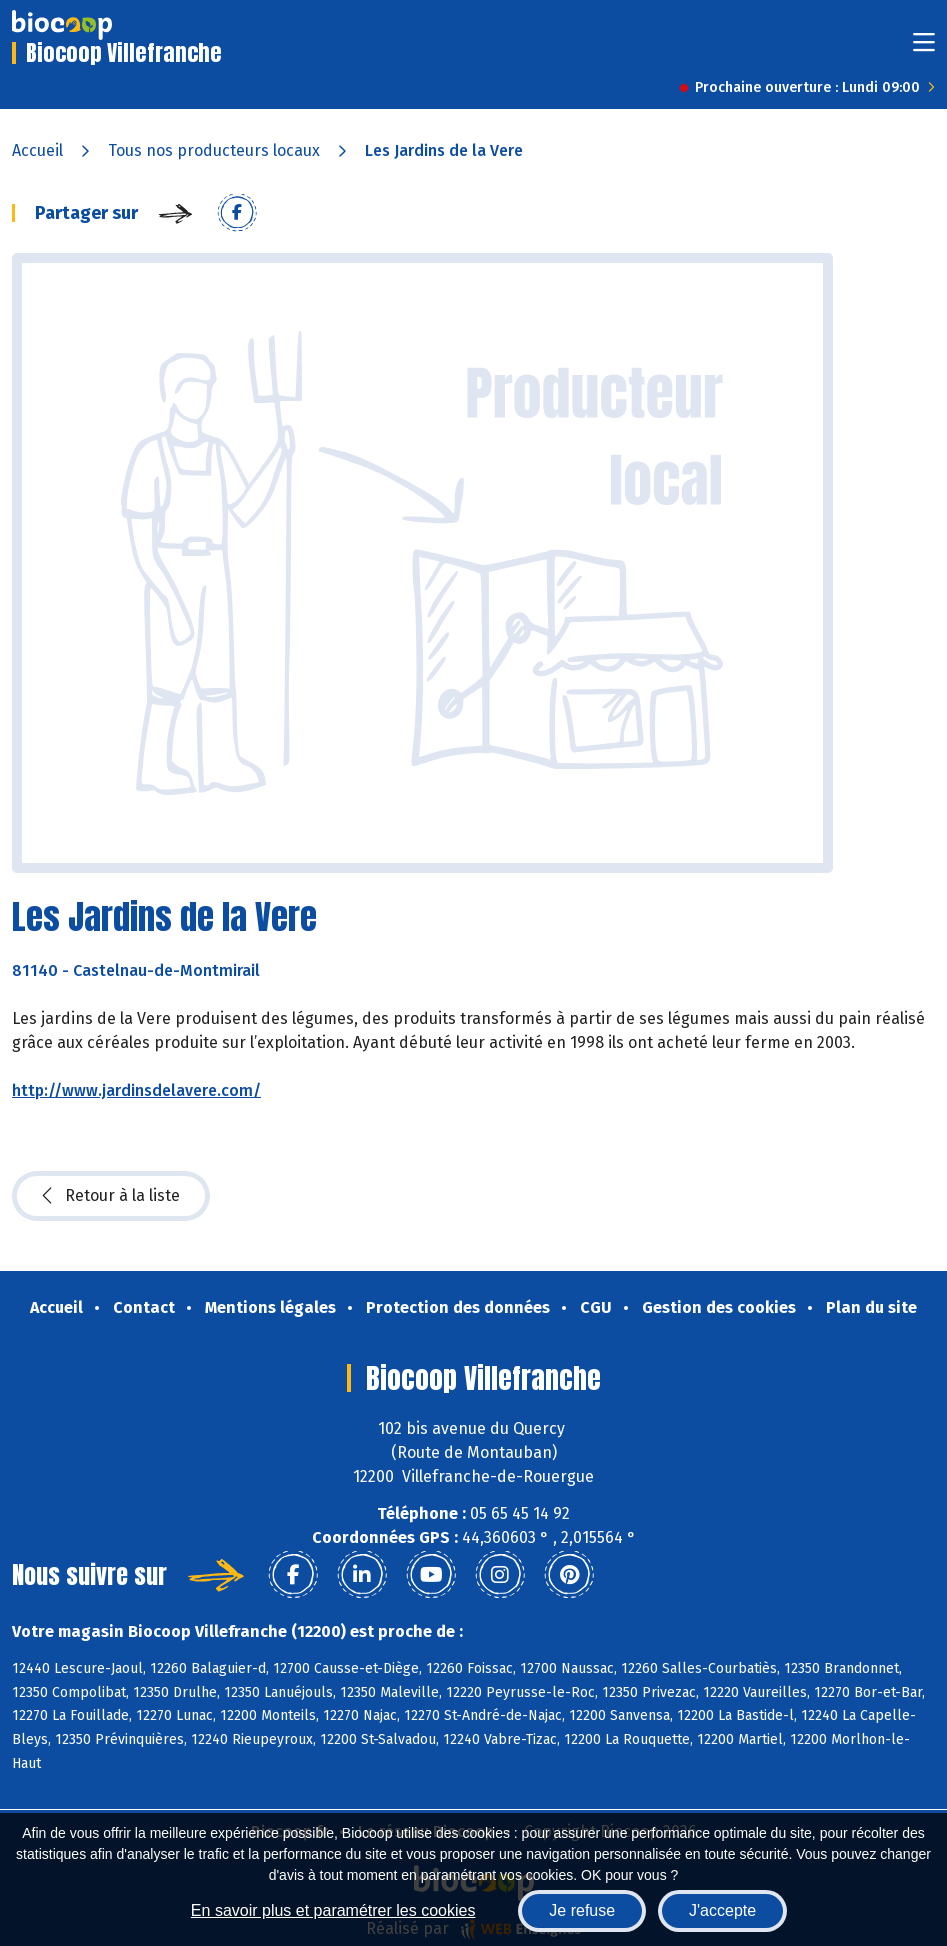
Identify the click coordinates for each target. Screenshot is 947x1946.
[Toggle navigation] (924, 48)
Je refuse (582, 1910)
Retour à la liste (111, 1196)
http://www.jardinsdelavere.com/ (136, 1090)
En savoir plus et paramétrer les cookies (333, 1910)
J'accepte (722, 1910)
